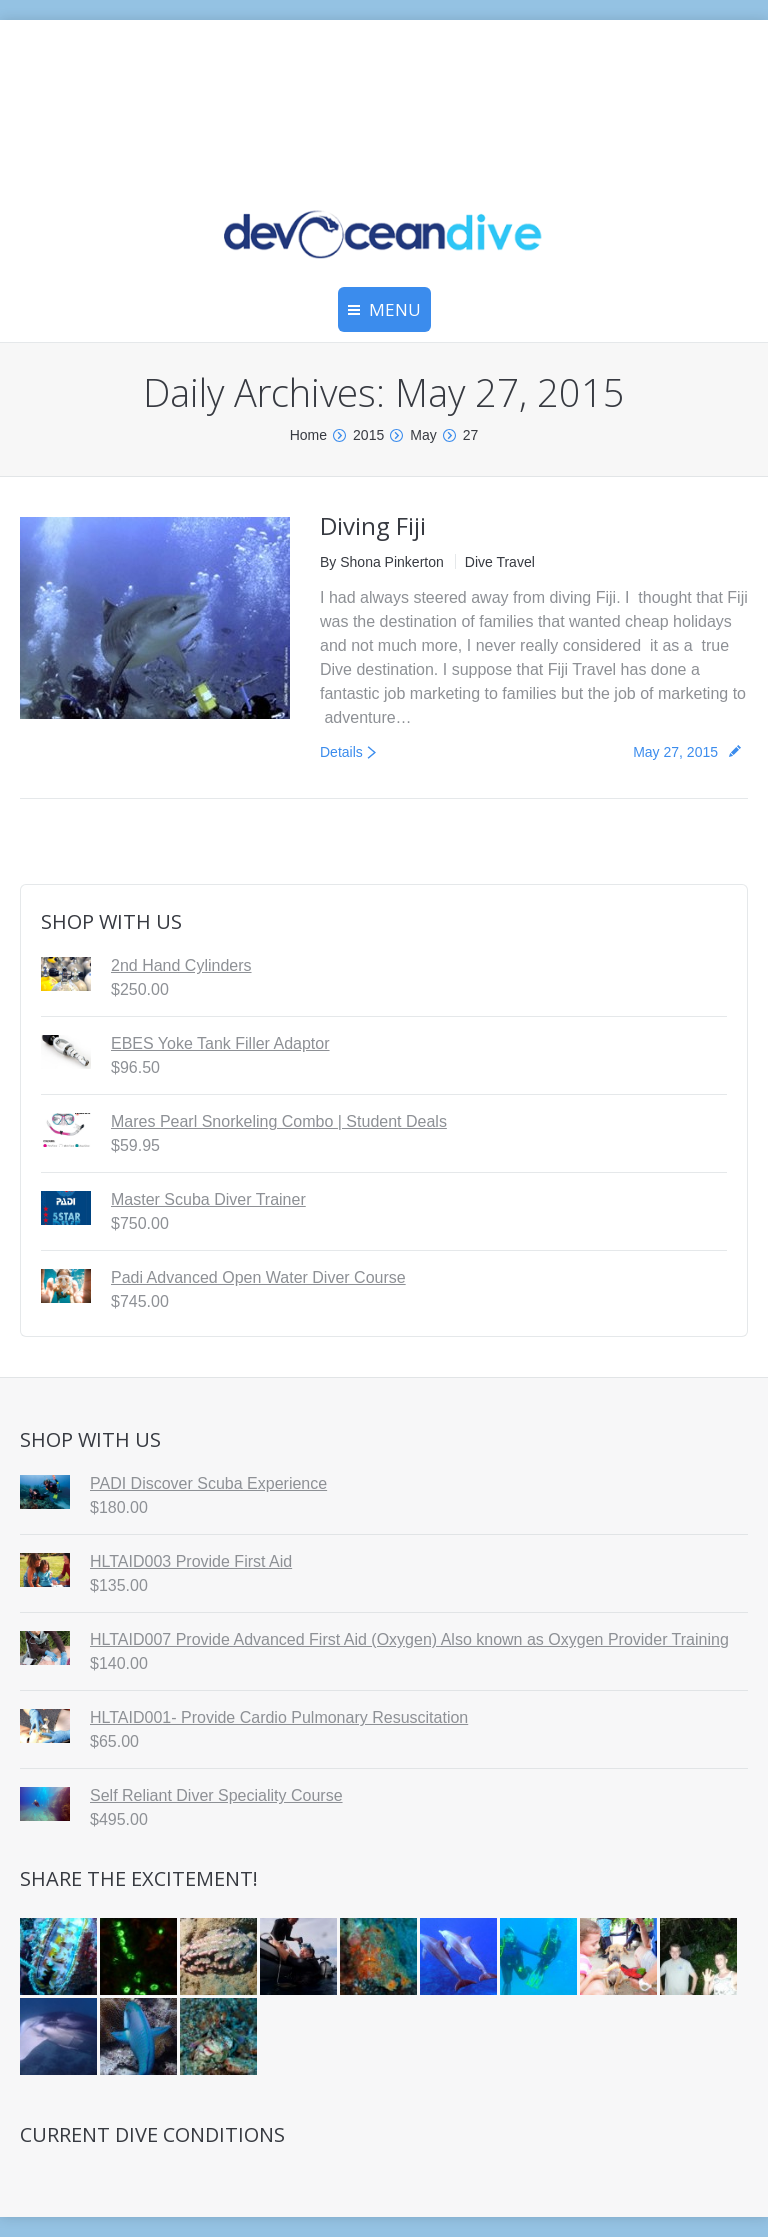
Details (341, 752)
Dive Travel (500, 562)
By (382, 562)
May (423, 435)
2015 (368, 435)
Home (308, 435)
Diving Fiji (373, 525)
